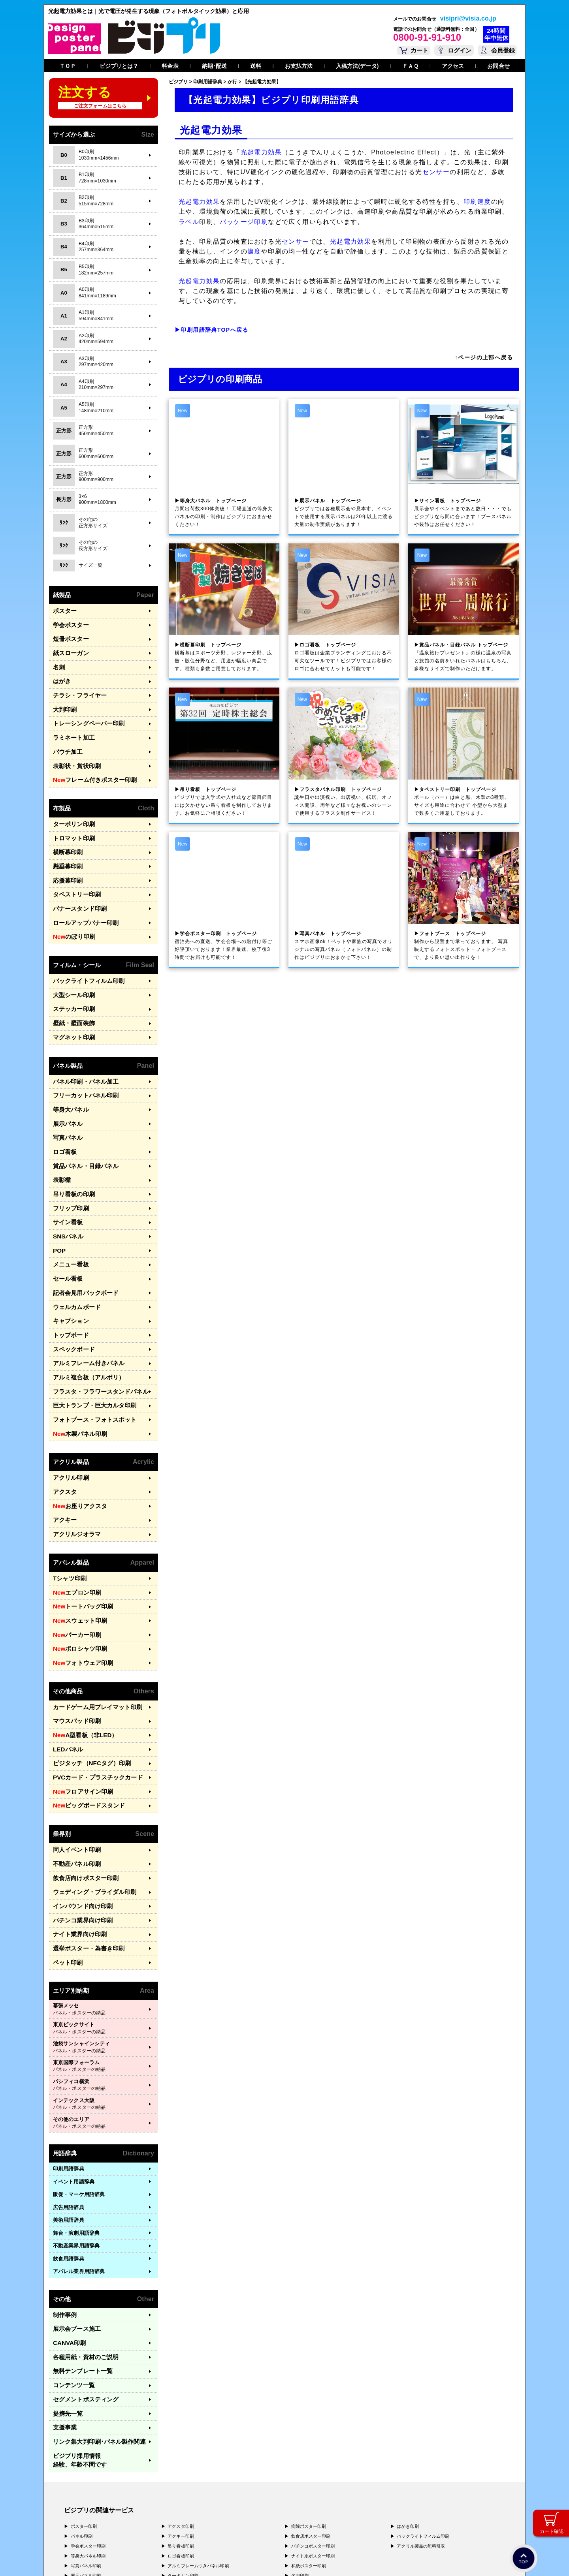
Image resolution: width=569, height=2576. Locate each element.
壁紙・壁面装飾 (71, 991)
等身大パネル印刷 (88, 2430)
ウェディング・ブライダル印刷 (89, 1796)
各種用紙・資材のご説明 (81, 2250)
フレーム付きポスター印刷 (89, 764)
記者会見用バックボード (81, 1239)
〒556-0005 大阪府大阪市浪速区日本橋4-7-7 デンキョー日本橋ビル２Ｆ (174, 2505)
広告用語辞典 (68, 2104)
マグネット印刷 (71, 1004)
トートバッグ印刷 (79, 1531)
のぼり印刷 (71, 910)
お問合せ (498, 66)
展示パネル (66, 1085)
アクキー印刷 (181, 2410)
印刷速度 (477, 201)
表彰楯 (60, 1137)
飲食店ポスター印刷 (311, 2410)
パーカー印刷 (74, 1556)
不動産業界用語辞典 (76, 2143)
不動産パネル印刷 (73, 1770)
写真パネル (66, 1098)
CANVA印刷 (67, 2237)
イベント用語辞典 (73, 2078)
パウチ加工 (66, 739)
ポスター (63, 610)
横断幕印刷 (66, 833)
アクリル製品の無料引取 (421, 2420)
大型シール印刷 (71, 965)
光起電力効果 (261, 152)
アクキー (63, 1449)
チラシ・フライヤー (76, 687)
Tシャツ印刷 (67, 1505)
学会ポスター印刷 (88, 2420)
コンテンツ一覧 (71, 2275)
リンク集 (93, 2327)
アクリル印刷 (68, 1410)
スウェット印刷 (76, 1543)
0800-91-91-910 (427, 37)
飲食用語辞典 (68, 2155)
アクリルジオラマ (73, 1462)
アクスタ (63, 1423)
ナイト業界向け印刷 (76, 1834)
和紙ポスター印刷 (308, 2439)
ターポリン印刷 (71, 807)
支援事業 (63, 2314)
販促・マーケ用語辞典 (79, 2091)
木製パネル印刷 (76, 1368)
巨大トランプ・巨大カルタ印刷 (89, 1342)
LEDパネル (66, 1663)
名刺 (58, 662)
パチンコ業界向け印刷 (79, 1821)
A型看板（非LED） (81, 1650)
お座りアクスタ (76, 1436)
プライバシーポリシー (89, 2559)
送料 (255, 66)
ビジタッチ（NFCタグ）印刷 (87, 1676)
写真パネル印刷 (86, 2439)
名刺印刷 (300, 2449)
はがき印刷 (408, 2400)
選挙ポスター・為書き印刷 (84, 1847)
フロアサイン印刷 (79, 1702)
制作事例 (63, 2211)
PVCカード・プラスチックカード (92, 1689)
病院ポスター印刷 (308, 2400)
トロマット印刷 (71, 820)
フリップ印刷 (68, 1162)
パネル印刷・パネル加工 (81, 1047)
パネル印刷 (82, 2410)
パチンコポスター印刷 (313, 2420)
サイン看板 (66, 1175)
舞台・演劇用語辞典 (76, 2130)
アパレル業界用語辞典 (79, 2168)
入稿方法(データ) (357, 66)
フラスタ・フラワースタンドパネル (94, 1329)
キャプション (68, 1265)
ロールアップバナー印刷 (81, 897)
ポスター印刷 (84, 2400)
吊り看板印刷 (181, 2420)
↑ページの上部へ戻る (484, 357)
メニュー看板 (68, 1214)
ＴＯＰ (67, 66)
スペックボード (71, 1291)
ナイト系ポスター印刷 (313, 2430)
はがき (60, 674)
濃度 (254, 251)
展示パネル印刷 (86, 2449)
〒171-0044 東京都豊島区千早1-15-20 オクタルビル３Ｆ (154, 2497)
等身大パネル (68, 1072)
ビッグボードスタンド (84, 1715)
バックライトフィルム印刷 (84, 953)
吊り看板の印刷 (71, 1149)
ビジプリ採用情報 (97, 2339)
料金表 (170, 66)
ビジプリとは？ (119, 66)
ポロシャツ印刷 (76, 1569)
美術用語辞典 (68, 2117)
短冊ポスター (68, 636)
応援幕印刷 (66, 858)
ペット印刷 (66, 1860)
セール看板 (66, 1226)
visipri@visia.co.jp (468, 18)
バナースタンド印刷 (76, 884)
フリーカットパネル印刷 (81, 1060)
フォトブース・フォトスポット (89, 1355)
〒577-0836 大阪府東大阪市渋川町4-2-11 (141, 2512)
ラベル (189, 221)
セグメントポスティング (81, 2288)
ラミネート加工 (71, 726)
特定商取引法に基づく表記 (165, 2559)
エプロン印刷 (74, 1518)
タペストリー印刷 (73, 871)
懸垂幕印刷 (66, 846)
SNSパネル (66, 1188)
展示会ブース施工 (73, 2224)
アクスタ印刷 (181, 2400)
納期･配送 (214, 66)
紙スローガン (68, 649)
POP (58, 1201)
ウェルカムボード (73, 1252)
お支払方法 (299, 66)
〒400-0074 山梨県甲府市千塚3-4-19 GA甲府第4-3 (149, 2520)
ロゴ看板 (63, 1111)
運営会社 (125, 2559)
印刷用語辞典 (68, 2066)
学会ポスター (68, 623)
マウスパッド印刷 (73, 1637)
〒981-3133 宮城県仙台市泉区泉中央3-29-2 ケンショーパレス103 (167, 2527)
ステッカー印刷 (71, 978)
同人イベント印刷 (73, 1757)
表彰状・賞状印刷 (73, 751)
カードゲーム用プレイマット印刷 (92, 1624)
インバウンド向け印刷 (79, 1808)
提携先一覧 (66, 2301)
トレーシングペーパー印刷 (84, 713)
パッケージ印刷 (244, 221)
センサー (436, 172)
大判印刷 (63, 700)
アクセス (453, 66)
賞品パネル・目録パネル (81, 1124)
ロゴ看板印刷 (181, 2430)
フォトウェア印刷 (79, 1582)
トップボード (68, 1278)
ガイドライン (211, 2559)
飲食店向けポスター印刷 (81, 1783)
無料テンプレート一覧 (79, 2262)
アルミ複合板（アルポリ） (84, 1316)
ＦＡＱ (410, 66)
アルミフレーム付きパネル (84, 1303)
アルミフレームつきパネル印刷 (198, 2439)
